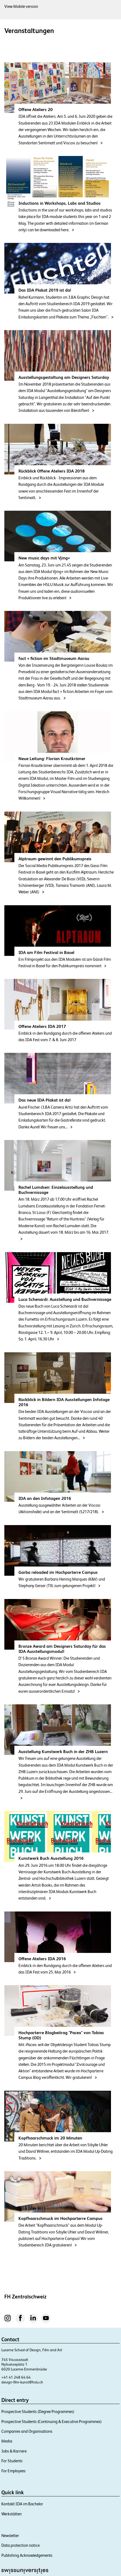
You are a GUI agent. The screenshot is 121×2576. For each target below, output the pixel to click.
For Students (12, 2460)
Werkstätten (11, 2514)
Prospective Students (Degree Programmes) (37, 2411)
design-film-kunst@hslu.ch (22, 2382)
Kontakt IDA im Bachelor (22, 2504)
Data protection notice (20, 2545)
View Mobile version (21, 6)
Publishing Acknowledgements (26, 2555)
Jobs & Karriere (14, 2451)
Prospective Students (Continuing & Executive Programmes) (51, 2421)
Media (6, 2441)
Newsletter (10, 2535)
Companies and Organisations (26, 2431)
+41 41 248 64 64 (16, 2377)
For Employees (13, 2470)
